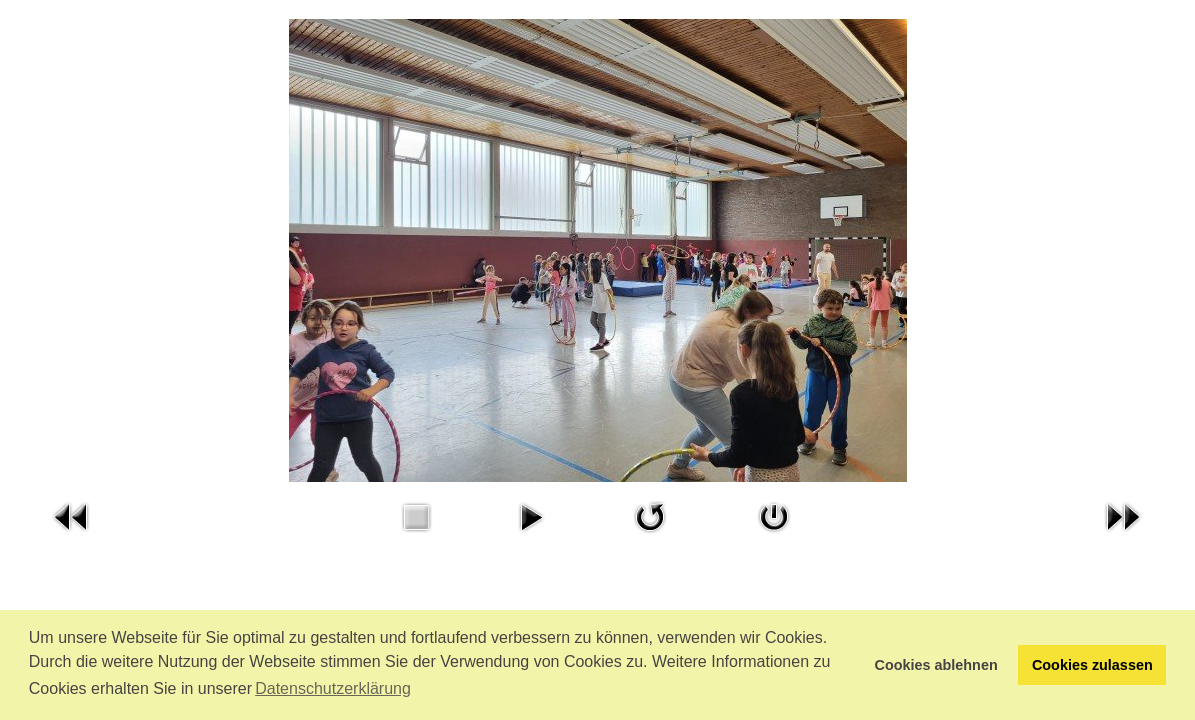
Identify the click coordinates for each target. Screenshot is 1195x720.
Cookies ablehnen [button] (936, 665)
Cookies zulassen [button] (1092, 665)
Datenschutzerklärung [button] (333, 688)
